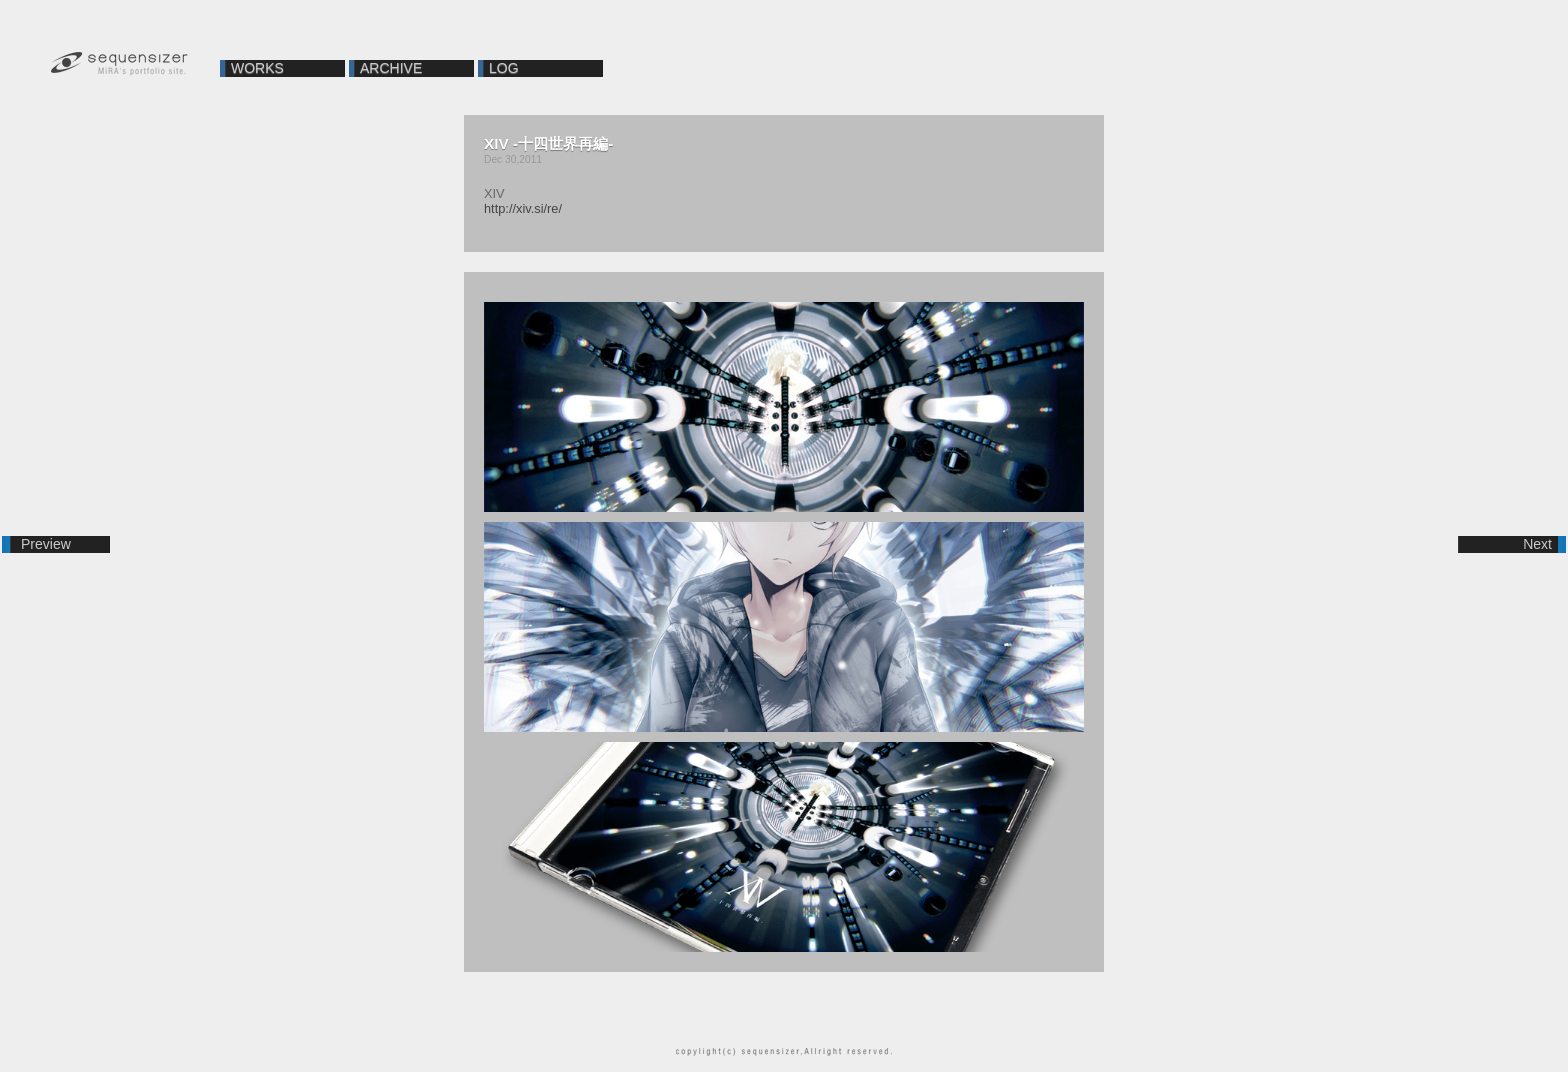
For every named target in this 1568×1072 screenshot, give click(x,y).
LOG (504, 68)
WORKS (257, 68)
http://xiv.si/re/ (523, 208)
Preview (46, 544)
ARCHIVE (391, 68)
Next (1537, 544)
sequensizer (120, 65)
